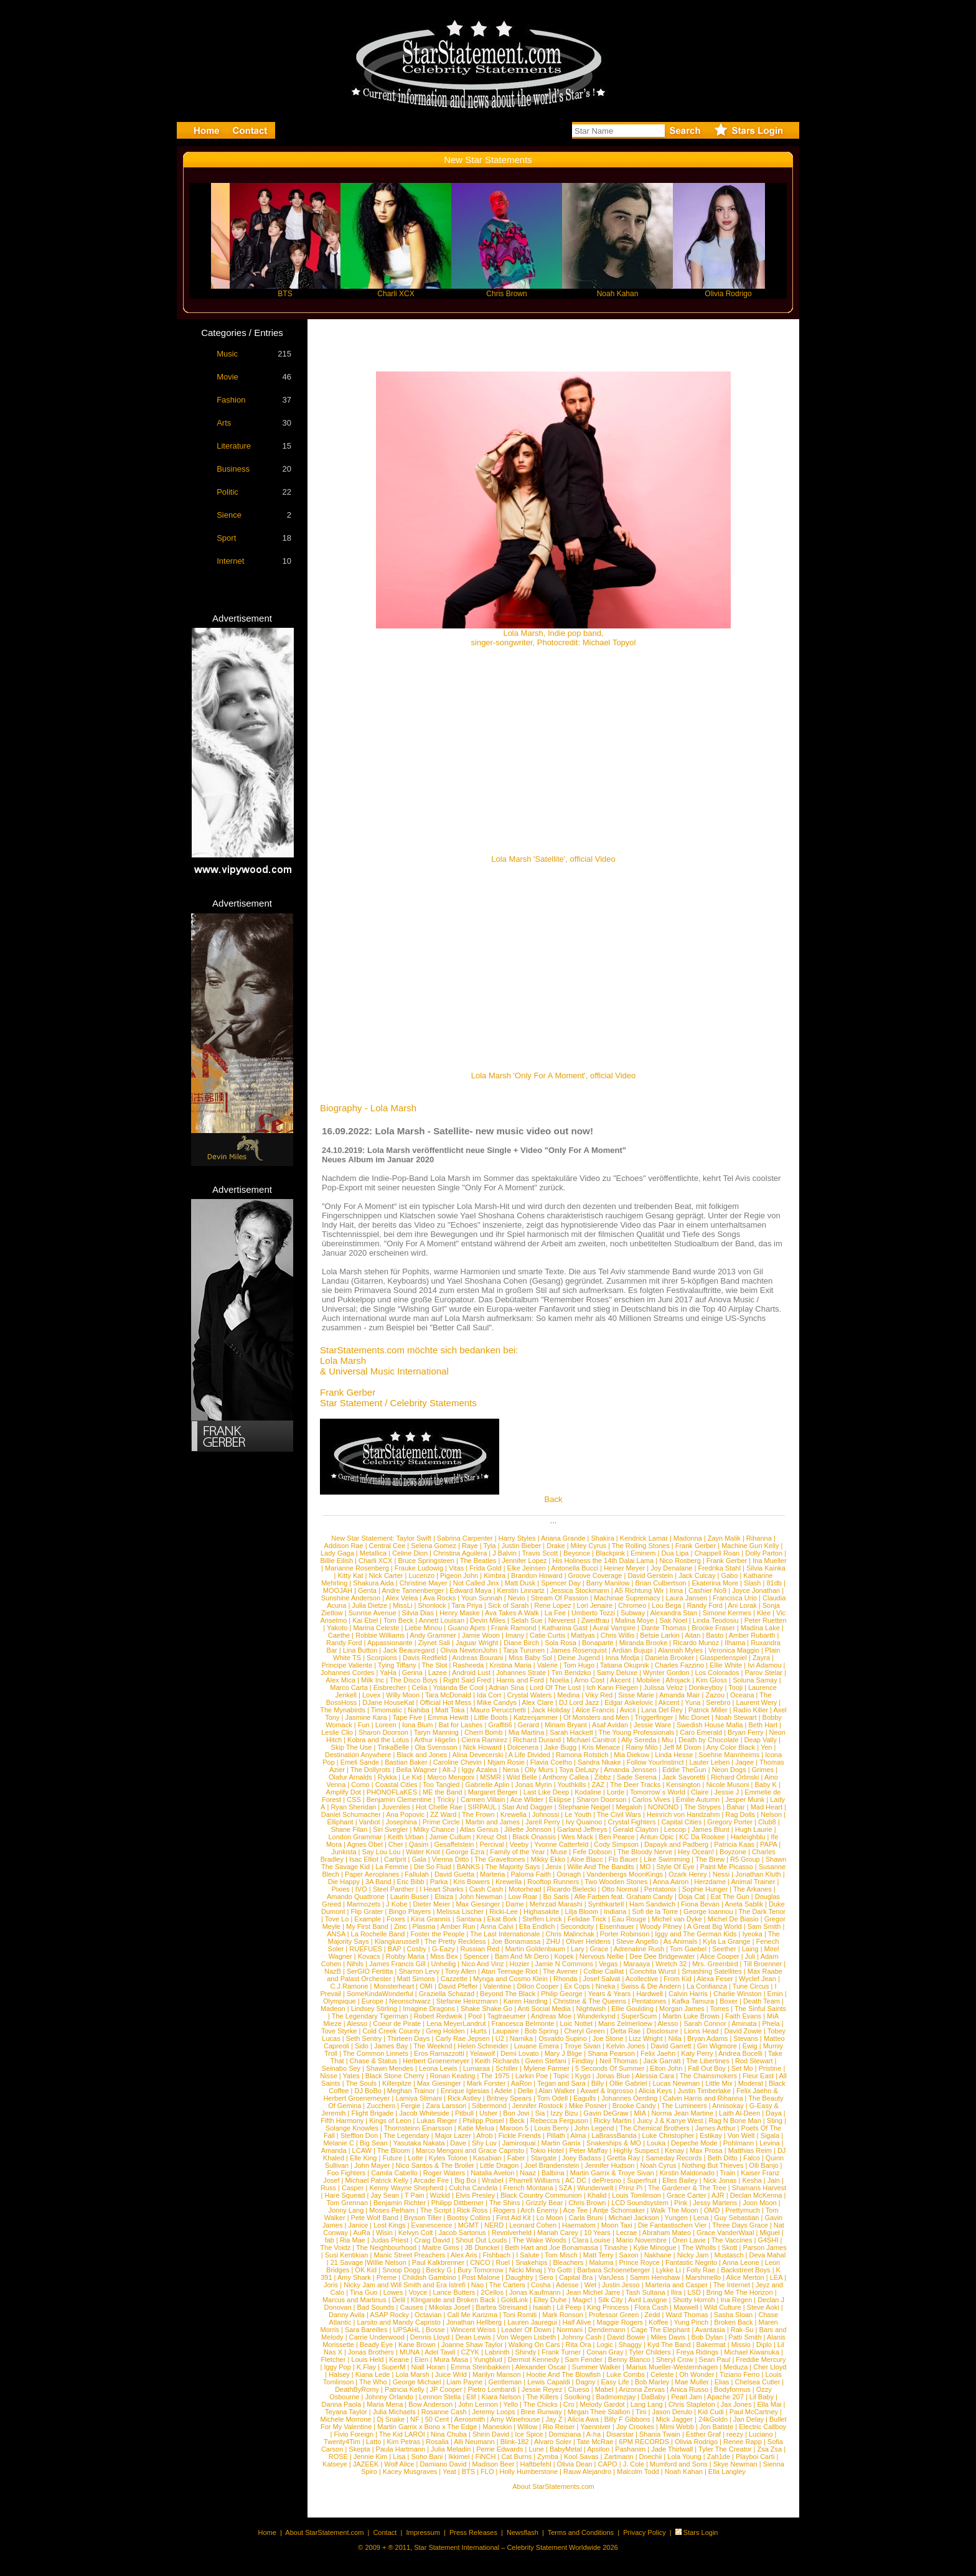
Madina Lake (760, 1627)
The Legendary (406, 2135)
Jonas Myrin (533, 1784)
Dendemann (607, 2329)
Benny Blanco (629, 2359)
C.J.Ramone (349, 1986)
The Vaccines (732, 2240)
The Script (435, 2210)
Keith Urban (406, 1837)
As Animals (680, 1941)
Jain (773, 2180)
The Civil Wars (619, 1814)
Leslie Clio (337, 1732)
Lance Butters (454, 2292)
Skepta (359, 2449)
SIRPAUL (482, 1807)
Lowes (393, 2292)
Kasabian (487, 2158)
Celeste (661, 2374)
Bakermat (711, 2344)
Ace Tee (575, 2210)
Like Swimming (667, 1859)
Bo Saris (556, 1896)
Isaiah (542, 2307)
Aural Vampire (614, 1627)
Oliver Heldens (588, 1941)
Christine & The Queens (589, 2001)
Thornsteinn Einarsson (418, 2128)
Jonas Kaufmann (535, 2292)
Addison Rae (344, 1545)
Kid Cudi (711, 2411)
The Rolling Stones (641, 1545)
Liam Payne (464, 2382)
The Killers (542, 2397)
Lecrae (626, 2232)
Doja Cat (691, 1896)
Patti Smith (744, 2337)
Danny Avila (347, 2314)
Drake (556, 1545)
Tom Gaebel (688, 1949)
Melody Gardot (602, 2404)
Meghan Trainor (411, 2090)
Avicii (628, 1710)
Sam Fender (584, 2359)
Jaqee (744, 1762)
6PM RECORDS (644, 2441)
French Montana (528, 2187)
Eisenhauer (616, 1926)
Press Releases (473, 2532)
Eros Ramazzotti (439, 2053)
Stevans (745, 2038)
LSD (693, 2292)
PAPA (768, 1844)
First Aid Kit (513, 2217)
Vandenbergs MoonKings (624, 1874)
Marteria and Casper (676, 2285)
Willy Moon (403, 1695)
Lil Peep (568, 2307)
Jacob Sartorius (462, 2232)
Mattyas (583, 1635)
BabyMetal (566, 2449)
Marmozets (363, 1904)
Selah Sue (527, 1620)
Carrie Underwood (377, 2337)
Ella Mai (769, 2404)
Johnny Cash (581, 2337)
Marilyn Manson (496, 2374)
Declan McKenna (756, 2195)
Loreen (385, 1725)
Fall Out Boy (707, 2068)
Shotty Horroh (694, 2299)
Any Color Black (730, 1747)
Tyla (489, 1545)
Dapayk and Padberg (676, 1844)
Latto (373, 2441)
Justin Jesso (621, 2285)
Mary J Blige (564, 2053)
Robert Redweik (438, 2016)
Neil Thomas (618, 2061)
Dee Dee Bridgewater (662, 1956)
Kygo (583, 2075)
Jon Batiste (716, 2426)
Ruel (503, 2262)
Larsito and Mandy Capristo (399, 2322)
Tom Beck (398, 1620)
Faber (516, 2158)
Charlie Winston (737, 1993)
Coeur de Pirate (397, 2023)
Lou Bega (666, 1605)
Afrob (484, 2135)
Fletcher (333, 2359)
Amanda (334, 2150)
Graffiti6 (500, 1725)
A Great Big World (714, 1926)
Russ (328, 2187)
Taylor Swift (413, 1538)
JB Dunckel (482, 2247)
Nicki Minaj (525, 2270)
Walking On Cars (534, 2344)
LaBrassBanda (613, 2135)
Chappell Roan (716, 1553)
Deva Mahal (767, 2255)
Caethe (339, 1635)
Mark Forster (486, 2083)
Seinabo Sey (341, 2068)
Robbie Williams (380, 1635)
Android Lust (471, 1672)
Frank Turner (561, 2352)
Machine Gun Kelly (750, 1545)
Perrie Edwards (499, 2449)
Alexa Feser (715, 1978)
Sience (229, 515)
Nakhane (658, 2255)
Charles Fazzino (679, 1665)
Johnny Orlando (389, 2397)
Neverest (562, 1620)
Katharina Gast (565, 1627)
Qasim (419, 1844)
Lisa (399, 2456)
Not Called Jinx (476, 1583)
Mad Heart (766, 1807)
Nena (510, 1769)
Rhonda (565, 1978)
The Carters (507, 2285)
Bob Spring (541, 2031)
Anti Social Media (544, 2008)
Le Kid (411, 1777)
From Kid (678, 1978)
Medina (568, 1695)
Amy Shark (354, 2277)
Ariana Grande (563, 1538)
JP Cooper (446, 2389)
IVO (361, 1889)
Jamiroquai (519, 2143)
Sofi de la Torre (655, 1911)
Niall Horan (428, 2367)
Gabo (729, 1575)
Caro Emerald (701, 1732)
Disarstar (620, 2434)
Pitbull (464, 2113)
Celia (419, 1687)
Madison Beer (493, 2464)
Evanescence (432, 2225)
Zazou (715, 1695)
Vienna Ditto (450, 1859)
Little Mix (718, 2083)
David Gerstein (650, 1575)
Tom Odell (552, 2098)
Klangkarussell (397, 1941)
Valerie (547, 1665)
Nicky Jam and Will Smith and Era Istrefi (405, 2285)
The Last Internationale (505, 1934)
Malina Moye (634, 1620)
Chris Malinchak (570, 1934)
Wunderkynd (596, 2016)
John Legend (594, 2128)
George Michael (417, 2382)
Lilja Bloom (581, 1911)
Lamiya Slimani (418, 2098)
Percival (491, 1844)
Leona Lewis (438, 2068)
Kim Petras (403, 2441)
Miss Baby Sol (530, 1657)
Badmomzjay (616, 2397)
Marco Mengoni (450, 1777)
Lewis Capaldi (548, 2382)
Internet (230, 561)
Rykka (387, 1777)
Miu (667, 1739)
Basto (714, 1635)
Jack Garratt (662, 2061)
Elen (421, 2359)
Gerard (528, 1725)
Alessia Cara (655, 2075)
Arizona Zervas (642, 2389)
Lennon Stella (440, 2397)
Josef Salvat (601, 1978)
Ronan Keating (453, 2075)
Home (267, 2532)
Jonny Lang (346, 2210)
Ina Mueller (769, 1560)
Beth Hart (762, 1725)
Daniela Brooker (669, 1657)
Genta (367, 1590)
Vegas (608, 1963)
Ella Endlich (537, 1926)
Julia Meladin (451, 2449)
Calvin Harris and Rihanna (703, 2098)
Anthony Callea (565, 1777)
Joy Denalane (671, 1568)
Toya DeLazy (579, 1769)
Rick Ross (472, 2210)
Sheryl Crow (674, 2359)
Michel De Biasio (733, 1919)
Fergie (410, 2105)
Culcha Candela (473, 2187)
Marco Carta (349, 1687)
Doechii (650, 2456)
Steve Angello (637, 1941)
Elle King (363, 2158)
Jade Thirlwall (672, 2449)
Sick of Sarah (508, 1605)
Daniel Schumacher (351, 1814)
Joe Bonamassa (515, 1941)
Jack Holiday (551, 1710)
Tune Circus (751, 1986)
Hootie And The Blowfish (564, 2374)
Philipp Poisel (483, 2120)
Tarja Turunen (524, 1650)
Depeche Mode (694, 2143)
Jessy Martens (715, 2202)
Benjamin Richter (399, 2202)
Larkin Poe (531, 2075)
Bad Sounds (376, 2307)
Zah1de (718, 2456)
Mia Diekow (631, 1754)
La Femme (391, 1866)
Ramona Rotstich (582, 1754)
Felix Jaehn (657, 2053)
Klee (764, 1613)
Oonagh (568, 1874)
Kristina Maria (510, 1665)
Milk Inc (372, 1680)
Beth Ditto (723, 2158)
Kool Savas (581, 2456)
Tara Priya (466, 1605)
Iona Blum (417, 1725)
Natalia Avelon (492, 2173)
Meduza (735, 2367)
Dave (458, 2143)
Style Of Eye (676, 1866)
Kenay (674, 2150)
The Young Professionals (637, 1732)
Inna (676, 1590)
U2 (499, 2038)
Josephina (401, 1822)
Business (233, 469)
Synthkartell (606, 1904)
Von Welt (741, 2135)
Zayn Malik (724, 1538)
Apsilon (598, 2449)
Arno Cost (590, 1680)
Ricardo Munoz (696, 1642)
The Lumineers (683, 2105)
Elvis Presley (475, 2195)
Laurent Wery (756, 1702)
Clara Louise (591, 2240)
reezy (734, 2434)
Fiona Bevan (700, 1904)
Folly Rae (701, 2270)
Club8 (767, 1822)
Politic (227, 492)
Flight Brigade (372, 2113)
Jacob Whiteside (424, 2113)
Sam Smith (764, 1926)
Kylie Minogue (654, 2247)
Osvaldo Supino (562, 2038)
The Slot (434, 1665)
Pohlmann (738, 2143)
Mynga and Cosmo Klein (510, 1978)
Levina (769, 2143)
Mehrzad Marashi (556, 1904)
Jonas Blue (613, 2075)
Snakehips (531, 2262)
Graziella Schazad (446, 1993)
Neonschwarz (410, 2001)
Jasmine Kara (366, 1717)
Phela (770, 2023)
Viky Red (598, 1695)
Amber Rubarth (752, 1635)
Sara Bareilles (366, 2329)
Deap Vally (760, 1739)
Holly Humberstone (528, 2471)
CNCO (480, 2262)
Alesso (357, 2023)
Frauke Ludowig (419, 1568)
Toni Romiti (520, 2314)
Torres (720, 2008)
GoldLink (514, 2299)
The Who (373, 2382)
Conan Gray (604, 2352)
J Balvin (504, 1553)
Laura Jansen (686, 1598)
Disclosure (662, 2031)
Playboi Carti (755, 2456)
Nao (477, 2285)
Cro (569, 2404)
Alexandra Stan (673, 1613)
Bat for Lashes (460, 1725)
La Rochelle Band (378, 1934)
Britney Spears (509, 2098)
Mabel (604, 2389)
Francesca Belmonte (523, 2023)
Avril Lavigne (647, 2299)
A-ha (593, 2434)
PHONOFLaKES (392, 1792)
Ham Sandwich (652, 1904)
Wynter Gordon (666, 1672)
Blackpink (610, 1553)
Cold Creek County (391, 2031)
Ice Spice (529, 2434)
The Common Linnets (375, 2053)
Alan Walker (556, 2090)
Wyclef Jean (757, 1978)
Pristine (770, 2068)
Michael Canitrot (591, 1739)
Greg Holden (445, 2031)
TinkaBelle (393, 1747)
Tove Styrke (339, 2031)
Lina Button (360, 1650)
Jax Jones (736, 2404)
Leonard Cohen (532, 2225)
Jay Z (554, 2419)
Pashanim (630, 2449)
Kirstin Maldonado (687, 2173)
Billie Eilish (336, 1560)
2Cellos (492, 2292)
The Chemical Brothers (654, 2128)
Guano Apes (467, 1627)
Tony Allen (460, 1971)
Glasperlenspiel (723, 1657)
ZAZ (597, 1784)
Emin (775, 1993)
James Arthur (715, 2128)
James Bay (391, 2046)
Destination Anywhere (358, 1754)
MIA (639, 2113)
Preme (386, 2277)
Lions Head (701, 2031)
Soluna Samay (755, 1680)
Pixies (340, 1889)
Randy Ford (704, 1605)
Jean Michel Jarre (593, 2292)
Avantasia (710, 2329)
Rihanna (759, 1538)
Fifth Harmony (342, 2120)
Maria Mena (385, 2404)
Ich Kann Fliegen (612, 1687)
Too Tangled (441, 1784)
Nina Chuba (449, 2434)
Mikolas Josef (450, 2307)
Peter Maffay (588, 2150)
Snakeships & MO (613, 2143)
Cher (395, 1844)
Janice (358, 2225)
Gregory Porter (730, 1822)
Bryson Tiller (423, 2217)
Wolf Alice (399, 2464)
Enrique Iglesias (465, 2090)
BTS (468, 2471)
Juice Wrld (451, 2374)
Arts (224, 422)
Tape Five (408, 1717)
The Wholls (699, 2247)
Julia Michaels (394, 2411)
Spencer (476, 1956)
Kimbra (494, 1575)
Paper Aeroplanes (372, 1874)
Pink (680, 2202)
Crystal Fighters (631, 1822)
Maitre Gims (440, 2247)
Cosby (416, 1949)
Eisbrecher (389, 1687)
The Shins (504, 2202)
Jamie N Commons (564, 1963)
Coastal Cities (396, 1784)
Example (367, 1919)
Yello (511, 2404)
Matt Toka (450, 1710)
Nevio (516, 1598)
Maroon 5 (514, 2128)
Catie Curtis (547, 1635)
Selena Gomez (433, 1545)
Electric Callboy (762, 2426)
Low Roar (522, 1896)
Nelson (771, 1814)
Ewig (750, 2046)
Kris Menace (601, 1747)
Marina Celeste (376, 1627)
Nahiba (418, 1710)
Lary (577, 1949)
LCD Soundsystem (640, 2202)
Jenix (554, 1866)
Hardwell (649, 1993)
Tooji (735, 1687)
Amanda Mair (679, 1695)
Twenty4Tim (342, 2441)
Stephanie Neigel (584, 1807)
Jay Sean (384, 2195)
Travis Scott (540, 1553)
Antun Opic (656, 1837)
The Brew (710, 1859)
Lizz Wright (645, 2038)
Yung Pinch (690, 2322)
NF (415, 2419)
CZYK (470, 2352)
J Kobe (396, 1904)
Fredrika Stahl (719, 1568)
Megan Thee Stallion (599, 2411)
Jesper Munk (744, 1799)
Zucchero (381, 2105)
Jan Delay (748, 2419)
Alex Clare (537, 1702)
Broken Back (733, 2322)
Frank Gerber (695, 1545)
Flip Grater (367, 1911)
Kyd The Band (669, 2344)
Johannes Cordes (347, 1672)
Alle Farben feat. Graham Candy (623, 1896)
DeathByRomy (357, 2389)
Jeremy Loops (493, 2411)
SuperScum (639, 2016)
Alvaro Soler (552, 2441)
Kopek (564, 1956)
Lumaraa (476, 2068)
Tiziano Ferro (739, 2374)
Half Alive (577, 2322)
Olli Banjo (763, 2165)
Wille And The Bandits (600, 1866)
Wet (590, 2285)
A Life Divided (529, 1754)
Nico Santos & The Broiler (435, 2165)
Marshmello (703, 2277)
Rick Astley (464, 2098)
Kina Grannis (431, 1919)
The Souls (361, 2083)
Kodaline (588, 1792)
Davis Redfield (425, 1657)
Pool (475, 2016)
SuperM (394, 2367)
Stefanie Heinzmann (467, 2001)
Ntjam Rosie (506, 1762)
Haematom (579, 2225)
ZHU (553, 1941)
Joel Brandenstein (551, 2165)
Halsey (339, 2374)
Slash (752, 1583)
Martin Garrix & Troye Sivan (612, 2173)
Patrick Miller (708, 1710)
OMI (426, 1986)
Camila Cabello (394, 2173)
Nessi (721, 1874)
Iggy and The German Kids (695, 1934)
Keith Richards (497, 2061)
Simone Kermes (727, 1613)
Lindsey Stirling (374, 2008)
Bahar (735, 1807)
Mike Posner (588, 2105)
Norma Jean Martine (682, 2113)
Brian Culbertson (660, 1583)
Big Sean (374, 2143)
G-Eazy (443, 1949)
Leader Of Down (526, 2329)
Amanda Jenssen (630, 1769)
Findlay (583, 2061)
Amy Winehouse (515, 2419)
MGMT (468, 2225)
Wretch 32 (671, 1963)
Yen (766, 1747)
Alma (578, 2135)
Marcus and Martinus (354, 2299)
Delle (525, 2090)
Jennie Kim (370, 2456)
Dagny (586, 2382)
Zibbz (602, 1777)
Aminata (743, 2023)
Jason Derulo (672, 2411)
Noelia (559, 1680)
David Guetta (454, 1874)
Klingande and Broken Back (453, 2299)
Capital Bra (576, 2277)
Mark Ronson (562, 2314)
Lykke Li (668, 2270)
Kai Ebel (365, 1620)
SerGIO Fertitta (370, 1971)
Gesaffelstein (454, 1844)
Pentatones (649, 2001)
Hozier (520, 1963)
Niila (675, 2038)
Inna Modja (622, 1657)
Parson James (764, 2247)
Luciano (761, 2434)
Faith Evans (743, 2016)
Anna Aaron (671, 1881)
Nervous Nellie (602, 1956)
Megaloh (629, 1807)
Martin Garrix (561, 2143)
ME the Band (442, 1792)
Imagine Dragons (429, 2008)
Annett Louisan (441, 1620)
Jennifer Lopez (524, 1560)
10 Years (597, 2232)
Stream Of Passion (559, 1598)
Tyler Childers (649, 2352)
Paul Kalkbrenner (438, 2262)
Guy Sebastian (736, 2217)
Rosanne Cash (444, 2411)
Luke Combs (625, 2374)
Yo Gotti (560, 2270)
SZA (565, 2187)
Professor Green (614, 2314)
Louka (656, 2143)
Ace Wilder (526, 1799)
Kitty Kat (351, 1575)
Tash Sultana (645, 2292)
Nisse (328, 2075)
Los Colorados (717, 1672)
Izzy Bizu (564, 2113)
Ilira (676, 2292)
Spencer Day (561, 1583)
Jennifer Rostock (537, 2105)
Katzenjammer (536, 1717)
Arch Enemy (539, 2210)
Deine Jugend (579, 1657)
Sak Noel (673, 1620)
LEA (776, 2277)
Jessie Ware (652, 1725)
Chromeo (632, 1605)
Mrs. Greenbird (715, 1963)
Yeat (449, 2471)
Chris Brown (587, 2202)
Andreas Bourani (477, 1657)
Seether (724, 1949)
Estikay (710, 2135)
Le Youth (578, 1814)
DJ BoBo (367, 2090)
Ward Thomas (686, 2314)
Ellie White (726, 1665)
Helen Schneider (483, 2046)
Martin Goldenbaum (535, 1949)
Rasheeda (468, 1665)
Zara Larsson (446, 2105)
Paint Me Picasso (726, 1866)
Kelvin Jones (625, 2046)
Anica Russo (689, 2389)
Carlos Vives (651, 1799)
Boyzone (733, 1851)
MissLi (402, 1605)
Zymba (547, 2456)
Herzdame (710, 1881)
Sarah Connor (704, 2023)
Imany (514, 1635)
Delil (398, 2299)
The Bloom (393, 2150)
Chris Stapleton (692, 2404)
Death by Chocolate (708, 1739)
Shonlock (432, 1605)
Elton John (666, 2068)
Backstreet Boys (746, 2270)
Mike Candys (497, 1702)
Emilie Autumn (698, 1799)
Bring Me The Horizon (739, 2292)
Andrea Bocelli (740, 2053)
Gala (418, 1859)
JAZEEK (366, 2464)
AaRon (521, 2083)
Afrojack (677, 1680)
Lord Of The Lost (555, 1687)
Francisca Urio (735, 1598)
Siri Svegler (390, 1829)
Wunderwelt (595, 2187)
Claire (700, 1792)
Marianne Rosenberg (357, 1568)
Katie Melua (476, 2128)
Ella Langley (727, 2471)
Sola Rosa (560, 1642)
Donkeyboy (705, 1687)
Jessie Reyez (542, 2389)
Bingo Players (409, 1911)
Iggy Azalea (479, 1769)
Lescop (675, 1829)
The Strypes (702, 1807)
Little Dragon (499, 2165)
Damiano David (443, 2464)
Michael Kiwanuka (751, 2352)
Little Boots (491, 1717)
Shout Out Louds (481, 2240)
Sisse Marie (636, 1695)
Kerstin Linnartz (521, 1590)
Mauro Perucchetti (497, 1710)
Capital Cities (681, 1822)
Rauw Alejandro (587, 2471)
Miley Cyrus (588, 1545)
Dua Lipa (674, 1553)
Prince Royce (639, 2262)
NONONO (663, 1807)
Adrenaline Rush (639, 1949)
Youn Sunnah (481, 1598)
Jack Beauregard (408, 1650)
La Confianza (707, 1986)
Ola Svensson (436, 1747)
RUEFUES (365, 1949)
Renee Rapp (742, 2441)
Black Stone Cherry (395, 2075)
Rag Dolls (740, 1814)
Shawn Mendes (389, 2068)
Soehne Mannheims (728, 1754)
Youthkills (571, 1784)
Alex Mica (340, 1680)
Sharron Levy (418, 1971)
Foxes (396, 1919)
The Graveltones (499, 1859)
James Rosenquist (578, 1650)
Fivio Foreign (353, 2434)
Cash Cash (486, 1889)
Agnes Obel (364, 1844)
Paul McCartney (754, 2411)
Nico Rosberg (680, 1560)
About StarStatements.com (553, 2486)
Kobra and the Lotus (378, 1739)
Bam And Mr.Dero (522, 1956)
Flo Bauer (623, 1859)
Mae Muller (691, 2382)
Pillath (556, 2135)
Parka (439, 1881)
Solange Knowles (352, 2128)
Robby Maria (405, 1956)
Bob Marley (652, 2382)
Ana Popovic (405, 1814)
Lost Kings (389, 2225)
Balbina (553, 2173)
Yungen (676, 2217)
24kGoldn (713, 2419)
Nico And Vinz (482, 1963)
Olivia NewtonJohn (468, 1650)
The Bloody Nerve (644, 1851)
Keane (399, 2359)
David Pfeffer (457, 1986)
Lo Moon (550, 2217)
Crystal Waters (529, 1695)
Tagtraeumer (506, 2016)
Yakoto (337, 1627)
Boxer (729, 2001)
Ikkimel (458, 2456)
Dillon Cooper (537, 1986)
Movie (227, 376)
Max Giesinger (478, 1904)
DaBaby (653, 2397)
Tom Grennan (347, 2202)
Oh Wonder (696, 2374)
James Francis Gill (397, 1963)
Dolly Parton (763, 1553)
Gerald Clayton (635, 1829)
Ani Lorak (742, 1605)
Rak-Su (742, 2329)
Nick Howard (482, 1747)
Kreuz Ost (491, 1837)
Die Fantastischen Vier (672, 2225)
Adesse (567, 2285)
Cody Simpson (616, 1844)
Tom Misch (561, 2255)
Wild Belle (522, 1777)
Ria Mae (352, 2240)
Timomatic (386, 1710)
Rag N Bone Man (734, 2120)
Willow (527, 2426)
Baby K (765, 1784)
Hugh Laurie (753, 1829)
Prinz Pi (630, 2187)
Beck (516, 2120)
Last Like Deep (546, 1792)
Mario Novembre (641, 2240)
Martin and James (493, 1822)
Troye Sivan (583, 2046)
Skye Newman (735, 2464)
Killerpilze (396, 2083)
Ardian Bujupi (632, 1650)
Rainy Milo (641, 1747)
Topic (561, 2075)
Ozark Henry (688, 1874)
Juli (750, 1956)
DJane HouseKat (388, 1702)
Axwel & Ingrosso (606, 2090)
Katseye (334, 2464)
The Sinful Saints (760, 2008)
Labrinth (497, 2352)
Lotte (415, 2158)
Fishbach (497, 2255)
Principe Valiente (347, 1665)
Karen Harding (526, 2001)
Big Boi (465, 2180)
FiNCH (485, 2456)
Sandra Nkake (599, 1762)
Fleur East (758, 2075)
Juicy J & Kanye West (670, 2120)
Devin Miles (487, 1620)
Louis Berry (551, 2128)
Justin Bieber (522, 1545)
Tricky (446, 1799)
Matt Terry (598, 2255)
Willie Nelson (386, 2262)
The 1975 (495, 2075)
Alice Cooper (719, 1956)
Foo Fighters (346, 2173)
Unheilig (443, 1963)
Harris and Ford (520, 1680)
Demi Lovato (519, 2053)
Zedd (652, 2314)
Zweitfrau (595, 1620)
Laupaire (505, 2031)
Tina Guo (364, 2292)
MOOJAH (337, 1590)
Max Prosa (706, 2150)
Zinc (400, 1926)
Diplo (764, 2344)
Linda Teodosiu (716, 1620)
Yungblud (488, 2359)
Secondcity (577, 1926)
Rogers (504, 2210)
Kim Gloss (711, 1680)
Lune (535, 2449)
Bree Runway (541, 2411)
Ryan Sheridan (353, 1807)
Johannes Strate (521, 1672)
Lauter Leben (709, 1762)
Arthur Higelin (435, 1739)
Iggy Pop (337, 2367)
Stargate (543, 2158)
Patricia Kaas (734, 1844)
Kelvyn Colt (415, 2232)
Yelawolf (482, 2053)
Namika (521, 2038)
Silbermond (489, 2105)
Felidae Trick (587, 1919)
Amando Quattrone (356, 1896)
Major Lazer (453, 2135)
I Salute (527, 2255)
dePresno (606, 2180)
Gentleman (505, 2382)
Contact (384, 2532)
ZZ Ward (443, 1814)
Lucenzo (421, 1575)
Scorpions (382, 1657)
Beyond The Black (507, 1993)
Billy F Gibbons (627, 2419)
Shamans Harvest (759, 2187)
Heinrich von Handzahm (683, 1814)
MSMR (490, 1777)
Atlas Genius (479, 1829)
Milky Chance (433, 1829)
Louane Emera (536, 2046)
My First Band (367, 1926)
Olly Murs (539, 1769)
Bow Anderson (430, 2404)
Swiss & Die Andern (651, 1986)
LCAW (362, 2150)
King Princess (608, 2307)
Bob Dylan (707, 2337)
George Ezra (465, 1851)
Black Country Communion (541, 2195)
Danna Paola (342, 2404)
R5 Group (745, 1859)
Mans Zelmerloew (625, 2023)
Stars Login (700, 2532)
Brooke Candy (634, 2105)
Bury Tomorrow (481, 2270)
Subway (633, 1613)
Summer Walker (596, 2367)
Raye (470, 1545)
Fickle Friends (520, 2135)
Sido (361, 2046)
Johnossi (545, 1814)
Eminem (643, 1553)
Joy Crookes (635, 2426)
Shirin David (490, 2434)
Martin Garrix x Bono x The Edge (427, 2426)
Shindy (526, 2352)
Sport (226, 538)
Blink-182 (514, 2441)
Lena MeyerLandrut (456, 2023)
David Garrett (670, 2046)
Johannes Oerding (629, 2098)
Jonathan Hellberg (474, 2322)
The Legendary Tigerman (370, 2016)
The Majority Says (513, 1866)
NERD (494, 2225)
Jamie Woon (481, 1635)
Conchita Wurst (652, 1971)
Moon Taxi (616, 2225)
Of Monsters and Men (596, 1717)
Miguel (769, 2232)
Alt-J (449, 1769)
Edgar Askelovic (628, 1702)
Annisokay (728, 2105)
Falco (751, 2158)
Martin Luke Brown (691, 2016)
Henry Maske (459, 1613)
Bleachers (568, 2262)
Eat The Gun (730, 1896)
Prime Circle (441, 1822)
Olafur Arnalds (350, 1777)
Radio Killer (750, 1710)
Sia (540, 2113)
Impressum (422, 2532)
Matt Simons (416, 1978)
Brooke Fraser (713, 1627)
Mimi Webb (677, 2426)
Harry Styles (517, 1538)
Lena (700, 2217)
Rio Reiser (559, 2426)
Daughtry (519, 2277)
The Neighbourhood (386, 2247)
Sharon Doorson (383, 1732)
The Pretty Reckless (455, 1941)
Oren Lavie (689, 2240)
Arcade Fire (431, 2180)
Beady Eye (376, 2344)
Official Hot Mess (445, 1702)
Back (554, 1499)
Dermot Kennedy (534, 2359)
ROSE (338, 2456)
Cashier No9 (707, 1590)
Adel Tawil (440, 2352)
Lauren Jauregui (532, 2322)
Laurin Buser (409, 1896)
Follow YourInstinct (655, 1762)
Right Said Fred (466, 1680)
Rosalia (437, 2441)
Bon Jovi (516, 2113)
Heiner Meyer (624, 1568)
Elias (722, 2382)
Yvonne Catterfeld (561, 1844)
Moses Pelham (392, 2210)
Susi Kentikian (346, 2255)
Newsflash (522, 2532)
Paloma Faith (530, 1874)
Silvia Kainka (766, 1568)
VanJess (611, 2277)
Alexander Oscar (540, 2367)
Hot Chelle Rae (439, 1807)
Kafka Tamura (693, 2001)
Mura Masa (451, 2359)
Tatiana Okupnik (624, 1665)
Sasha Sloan (733, 2314)
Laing (750, 1949)
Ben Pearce (616, 1837)
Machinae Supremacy (627, 1598)
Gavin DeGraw (605, 2113)
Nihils (355, 1963)
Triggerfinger (653, 1717)
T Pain (415, 2195)
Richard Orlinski (735, 1777)
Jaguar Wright (477, 1642)
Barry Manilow (608, 1583)
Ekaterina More (715, 1583)
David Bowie (626, 2337)
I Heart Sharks (441, 1889)
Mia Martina (526, 1732)
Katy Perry (697, 2053)
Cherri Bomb (483, 1732)
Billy (597, 2083)
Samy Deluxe (617, 1672)
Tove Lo (337, 1919)
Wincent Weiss (473, 2329)
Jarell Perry (542, 1822)
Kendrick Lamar (644, 1538)
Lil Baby (761, 2397)
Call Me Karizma (472, 2314)
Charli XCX (375, 1560)
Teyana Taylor (346, 2411)
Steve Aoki (763, 2307)
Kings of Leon (390, 2120)
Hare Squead (345, 2195)
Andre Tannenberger (413, 1590)
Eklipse (560, 1799)
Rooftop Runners (553, 1881)
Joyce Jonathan (756, 1590)
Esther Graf (703, 2434)
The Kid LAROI (402, 2434)
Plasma (424, 1926)
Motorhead (525, 1889)
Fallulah (417, 1874)
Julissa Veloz (663, 1687)
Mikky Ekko (548, 1859)
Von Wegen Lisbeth (526, 2337)
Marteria (492, 1874)
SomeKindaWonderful (380, 1993)
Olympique (339, 2001)
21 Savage (347, 2262)
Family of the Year (517, 1851)
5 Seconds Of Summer (609, 2068)
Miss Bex (444, 1956)
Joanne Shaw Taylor (472, 2344)
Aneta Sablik (744, 1904)
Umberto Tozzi (593, 1613)
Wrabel (493, 2180)
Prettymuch (742, 2210)
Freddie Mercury (761, 2359)
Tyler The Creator (724, 2449)
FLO (487, 2471)
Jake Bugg (560, 1747)
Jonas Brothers (371, 2352)
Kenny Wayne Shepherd (406, 2187)
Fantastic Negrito (691, 2262)
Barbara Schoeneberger (613, 2270)
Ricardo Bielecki (571, 1889)
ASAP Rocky (389, 2314)
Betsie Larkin (660, 1635)
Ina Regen (737, 2299)
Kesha (752, 2180)
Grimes (763, 1769)
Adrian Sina (506, 1687)
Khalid (597, 2195)
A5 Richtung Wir (639, 1590)
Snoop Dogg (401, 2270)
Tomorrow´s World (657, 1792)
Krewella (513, 1814)
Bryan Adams (707, 2038)
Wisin (384, 2232)
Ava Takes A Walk (512, 1613)
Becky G (439, 2270)
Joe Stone (608, 2038)
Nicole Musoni (727, 1784)
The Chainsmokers (708, 2075)
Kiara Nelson (501, 2397)
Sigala (770, 2135)
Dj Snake (391, 2419)
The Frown (478, 1814)
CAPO (607, 2464)
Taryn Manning (436, 1732)
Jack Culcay (696, 1575)
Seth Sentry (364, 2038)
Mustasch (728, 2255)
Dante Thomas (663, 1627)
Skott (729, 2247)
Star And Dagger (527, 1807)
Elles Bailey (680, 2180)
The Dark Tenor (762, 1911)
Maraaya (636, 1963)
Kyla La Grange (726, 1941)
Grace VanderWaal (725, 2232)
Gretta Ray (623, 2158)
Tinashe (616, 2247)
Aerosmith (470, 2419)
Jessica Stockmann (579, 1590)
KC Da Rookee (702, 1837)
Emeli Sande (359, 1762)
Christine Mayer (424, 1583)
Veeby (519, 1844)
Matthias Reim (750, 2150)
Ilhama (735, 1642)
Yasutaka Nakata (418, 2143)
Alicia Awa (583, 2419)
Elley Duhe (549, 2299)
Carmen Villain (483, 1799)
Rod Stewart (754, 2061)
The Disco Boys (414, 1680)
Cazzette (454, 1978)
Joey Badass (581, 2158)
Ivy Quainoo (584, 1822)
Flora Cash (651, 2307)
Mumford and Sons (679, 2464)
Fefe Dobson (592, 1851)
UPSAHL (406, 2329)
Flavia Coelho (551, 1762)
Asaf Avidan (610, 1725)
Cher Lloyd (769, 2367)
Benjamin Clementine (399, 1799)
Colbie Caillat (603, 1971)
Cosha (541, 2285)
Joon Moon (759, 2202)
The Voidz (335, 2247)
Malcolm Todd (638, 2471)
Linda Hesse (674, 1754)
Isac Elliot (363, 1859)
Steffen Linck (541, 1919)
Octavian (428, 2314)
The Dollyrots (370, 1769)
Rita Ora (578, 2344)
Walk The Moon (674, 2210)
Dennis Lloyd (430, 2337)
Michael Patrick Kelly (376, 2180)
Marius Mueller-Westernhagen (672, 2367)
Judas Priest (390, 2240)
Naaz (528, 2173)
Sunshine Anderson (350, 1598)
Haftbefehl (535, 2464)
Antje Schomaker (619, 2210)
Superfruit (642, 2180)
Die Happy (344, 1881)
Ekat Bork (502, 1919)
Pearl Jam (686, 2397)
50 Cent (437, 2419)
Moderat (750, 2083)
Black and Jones (421, 1754)
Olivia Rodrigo (696, 2441)
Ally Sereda (638, 1739)
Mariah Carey (557, 2232)
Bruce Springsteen (426, 1560)
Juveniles (396, 1807)
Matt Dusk (520, 1583)
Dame (514, 1904)
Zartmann (619, 2456)
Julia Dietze (369, 1605)
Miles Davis (667, 2337)
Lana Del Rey (662, 1710)
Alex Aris (464, 2255)
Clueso (578, 2389)
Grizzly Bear (544, 2202)
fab (329, 2240)
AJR (718, 2195)
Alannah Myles (680, 1650)
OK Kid (366, 2270)
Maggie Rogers (620, 2322)
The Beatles (478, 1560)
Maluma (601, 2262)
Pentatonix (660, 1889)
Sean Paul (715, 2359)
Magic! (582, 2299)
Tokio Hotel (546, 2150)
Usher (488, 2113)
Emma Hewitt (448, 1717)
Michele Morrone (345, 2419)
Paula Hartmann (401, 2449)
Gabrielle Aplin (487, 1784)
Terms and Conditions (581, 2532)
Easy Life (615, 2382)
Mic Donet (694, 1717)
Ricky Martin (613, 2120)
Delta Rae (626, 2031)
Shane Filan (349, 1829)
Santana (469, 1919)
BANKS (468, 1866)
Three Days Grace (740, 2225)
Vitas (456, 1568)
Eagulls (584, 2098)
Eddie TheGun (684, 1769)
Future (392, 2158)
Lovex (371, 1695)
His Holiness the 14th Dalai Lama (603, 1560)
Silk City (610, 2299)
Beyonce (576, 1553)
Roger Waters (444, 2173)
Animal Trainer (753, 1881)
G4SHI (768, 2240)
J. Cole (633, 2464)
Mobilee (648, 1680)
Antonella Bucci (574, 1568)
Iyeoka (752, 1934)
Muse (558, 1851)
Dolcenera (522, 1747)
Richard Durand (537, 1739)
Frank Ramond (514, 1627)
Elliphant (340, 1822)
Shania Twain (659, 2434)
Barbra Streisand (501, 2307)
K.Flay (366, 2367)
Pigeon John (459, 1575)
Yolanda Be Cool (458, 1687)
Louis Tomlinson (636, 2195)
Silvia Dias (418, 1613)
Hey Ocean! (696, 1851)
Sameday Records (673, 2158)
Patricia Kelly (405, 2389)
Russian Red (479, 1949)
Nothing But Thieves (713, 2165)
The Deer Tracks (635, 1784)
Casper (353, 2187)
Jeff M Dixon (683, 1747)
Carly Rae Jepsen (462, 2038)
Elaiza (443, 1896)
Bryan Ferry (745, 1732)
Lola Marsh (412, 2374)
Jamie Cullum (450, 1837)
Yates (351, 2075)
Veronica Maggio (733, 1650)
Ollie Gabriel (628, 2083)
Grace (598, 1949)
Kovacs (369, 1956)
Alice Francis (594, 1710)
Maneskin (497, 2426)
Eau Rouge (629, 1919)
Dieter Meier (432, 1904)
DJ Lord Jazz (579, 1702)
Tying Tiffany (397, 1665)
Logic (605, 2344)
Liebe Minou (423, 1627)
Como (360, 1784)
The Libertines (708, 2061)
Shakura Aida (373, 1583)
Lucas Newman (676, 2083)
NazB (332, 1971)
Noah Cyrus (658, 2165)
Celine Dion (410, 1553)
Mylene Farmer (546, 2068)
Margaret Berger (493, 1792)
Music (227, 353)
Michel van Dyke (677, 1919)
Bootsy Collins (468, 2217)
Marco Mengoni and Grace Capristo (470, 2150)
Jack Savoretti (683, 1777)
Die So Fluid (432, 1866)
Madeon (333, 2008)
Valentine (497, 1986)
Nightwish (591, 2008)
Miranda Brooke (643, 1642)
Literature (234, 445)
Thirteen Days (408, 2038)
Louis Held (367, 2359)
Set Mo (742, 2068)
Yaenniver (595, 2426)
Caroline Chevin (457, 1762)
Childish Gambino (429, 2277)
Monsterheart (394, 1986)
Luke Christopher (668, 2135)
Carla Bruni (585, 2217)
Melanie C (338, 2143)
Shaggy (630, 2344)
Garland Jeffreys (582, 1829)
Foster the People (437, 1934)
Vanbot (369, 1822)
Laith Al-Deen (739, 2113)
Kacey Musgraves (410, 2471)
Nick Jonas (720, 2180)
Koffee (659, 2322)
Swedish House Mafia (710, 1725)
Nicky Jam (693, 2255)
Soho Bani (427, 2456)
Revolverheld (512, 2232)
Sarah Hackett (571, 1732)
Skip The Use (351, 1747)
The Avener (560, 1971)
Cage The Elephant (660, 2329)
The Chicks (540, 2404)
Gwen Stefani (545, 2061)
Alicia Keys (655, 2090)
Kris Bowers (471, 1881)
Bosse (435, 2329)
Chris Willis (617, 1635)
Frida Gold (485, 1568)
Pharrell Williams (534, 2180)
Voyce (417, 2292)
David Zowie (743, 2031)
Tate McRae (595, 2441)
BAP (394, 1949)
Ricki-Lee (503, 1911)
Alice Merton (745, 2277)
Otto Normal (619, 1889)
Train (728, 2173)
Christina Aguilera (460, 1553)
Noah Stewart (736, 1717)
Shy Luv (484, 2143)
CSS (354, 1799)
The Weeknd (432, 2046)
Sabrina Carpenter (465, 1538)
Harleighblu (748, 1837)
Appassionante (390, 1642)
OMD (712, 2210)
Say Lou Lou (381, 1851)
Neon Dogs (729, 1769)
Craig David (431, 2240)
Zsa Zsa (769, 2449)
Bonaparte (598, 1642)
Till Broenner (762, 1963)
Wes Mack (577, 1837)
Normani (569, 2329)
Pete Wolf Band (374, 2217)
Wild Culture (722, 2307)
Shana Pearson (611, 2053)
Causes (411, 2307)
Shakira (602, 1538)
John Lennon (478, 2404)
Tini (641, 2411)
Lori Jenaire (594, 1605)
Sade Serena (637, 1777)
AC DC (575, 2180)
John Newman (480, 1896)
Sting (774, 2120)
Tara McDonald (448, 1695)
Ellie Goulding (632, 2008)
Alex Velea (401, 1598)
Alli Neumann (474, 2441)
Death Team (761, 2001)
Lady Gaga (337, 1553)
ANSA (336, 1934)
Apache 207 (725, 2397)
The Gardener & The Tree (687, 2187)
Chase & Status (373, 2061)
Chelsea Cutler (758, 2382)
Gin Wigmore (717, 2046)
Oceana (742, 1695)
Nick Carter (385, 1575)
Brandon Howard (537, 1575)
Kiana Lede (372, 2374)
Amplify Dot (343, 1792)
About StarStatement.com (324, 2532)
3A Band (378, 1881)
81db (773, 1583)
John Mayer (372, 2165)
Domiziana (564, 2434)
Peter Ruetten (765, 1620)
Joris (331, 2285)
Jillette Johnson (527, 1829)
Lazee (437, 1672)
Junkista (343, 1851)
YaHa (388, 1672)
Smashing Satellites (712, 1971)
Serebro (718, 1702)
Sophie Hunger (705, 1889)
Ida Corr (489, 1695)
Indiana (615, 1911)
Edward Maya (470, 1590)
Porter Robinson (625, 1934)
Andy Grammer (433, 1635)
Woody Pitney (661, 1926)
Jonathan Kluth (758, 1874)
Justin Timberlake (704, 2090)
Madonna (687, 1538)
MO (645, 1866)
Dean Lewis (472, 2337)
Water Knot (423, 1851)
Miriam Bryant (566, 1725)
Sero (546, 2277)
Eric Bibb (411, 1881)
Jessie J (727, 1792)
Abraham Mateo (666, 2232)
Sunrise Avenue (372, 1613)
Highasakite (541, 1911)
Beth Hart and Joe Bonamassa (551, 2247)
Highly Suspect (636, 2150)
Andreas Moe (551, 2016)
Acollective (642, 1978)
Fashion (231, 399)
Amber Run (458, 1926)
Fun (364, 1725)
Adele (503, 2090)
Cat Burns (516, 2456)
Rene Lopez (552, 1605)
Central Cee (387, 1545)
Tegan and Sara (561, 2083)
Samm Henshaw (655, 2277)
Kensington (683, 1784)
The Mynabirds (342, 1710)
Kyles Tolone (448, 2158)
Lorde (615, 1792)
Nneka (606, 1986)
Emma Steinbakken (480, 2367)
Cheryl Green (584, 2031)
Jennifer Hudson (609, 2165)
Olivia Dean (575, 2464)
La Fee (555, 1613)
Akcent (620, 1680)
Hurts (479, 2031)
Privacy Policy (644, 2532)
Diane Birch (521, 1642)
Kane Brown (417, 2344)
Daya (774, 2113)
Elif (471, 2397)
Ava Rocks (439, 1598)
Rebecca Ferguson (559, 2120)
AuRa (361, 2232)
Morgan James (682, 2008)
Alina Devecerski (477, 1754)
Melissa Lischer (460, 1911)
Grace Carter (686, 2195)
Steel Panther (394, 1889)
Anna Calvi (497, 1926)
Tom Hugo (578, 1665)
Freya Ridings (697, 2352)
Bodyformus (732, 2389)
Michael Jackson (633, 2217)
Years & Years (609, 1993)
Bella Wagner (417, 1769)
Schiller (506, 2068)
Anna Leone (740, 2262)
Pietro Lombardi (491, 2389)
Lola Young (684, 2456)
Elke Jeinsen (526, 1568)
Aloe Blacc (587, 1859)
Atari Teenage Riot (509, 1971)
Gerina (412, 1672)
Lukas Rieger (437, 2120)
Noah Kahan (684, 2471)
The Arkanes (752, 1889)
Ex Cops (577, 1986)
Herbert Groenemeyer (436, 2061)
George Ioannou (708, 1911)
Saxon (628, 2255)
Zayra (761, 1657)
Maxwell (685, 2307)
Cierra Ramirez (484, 1739)
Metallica (373, 1553)
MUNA (410, 2352)
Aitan (692, 1635)
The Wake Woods (539, 2240)
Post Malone (481, 2277)
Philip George (562, 1993)
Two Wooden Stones (615, 1881)
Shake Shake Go (486, 2008)
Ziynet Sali (434, 1642)
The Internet (731, 2285)
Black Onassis (534, 1837)
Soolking (577, 2397)
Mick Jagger (674, 2419)
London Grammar (355, 1837)
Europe (372, 2001)
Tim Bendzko (571, 1672)
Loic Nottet (576, 2023)
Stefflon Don (359, 2135)
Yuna (692, 1702)
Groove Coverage (595, 1575)
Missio (741, 2344)
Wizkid (440, 2195)
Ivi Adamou (764, 1665)
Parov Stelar (763, 1672)
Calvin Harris (688, 1993)
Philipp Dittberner (457, 2202)
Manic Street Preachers (409, 2255)
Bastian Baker (406, 1762)
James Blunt (711, 1829)
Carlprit (395, 1859)
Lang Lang (647, 2404)
